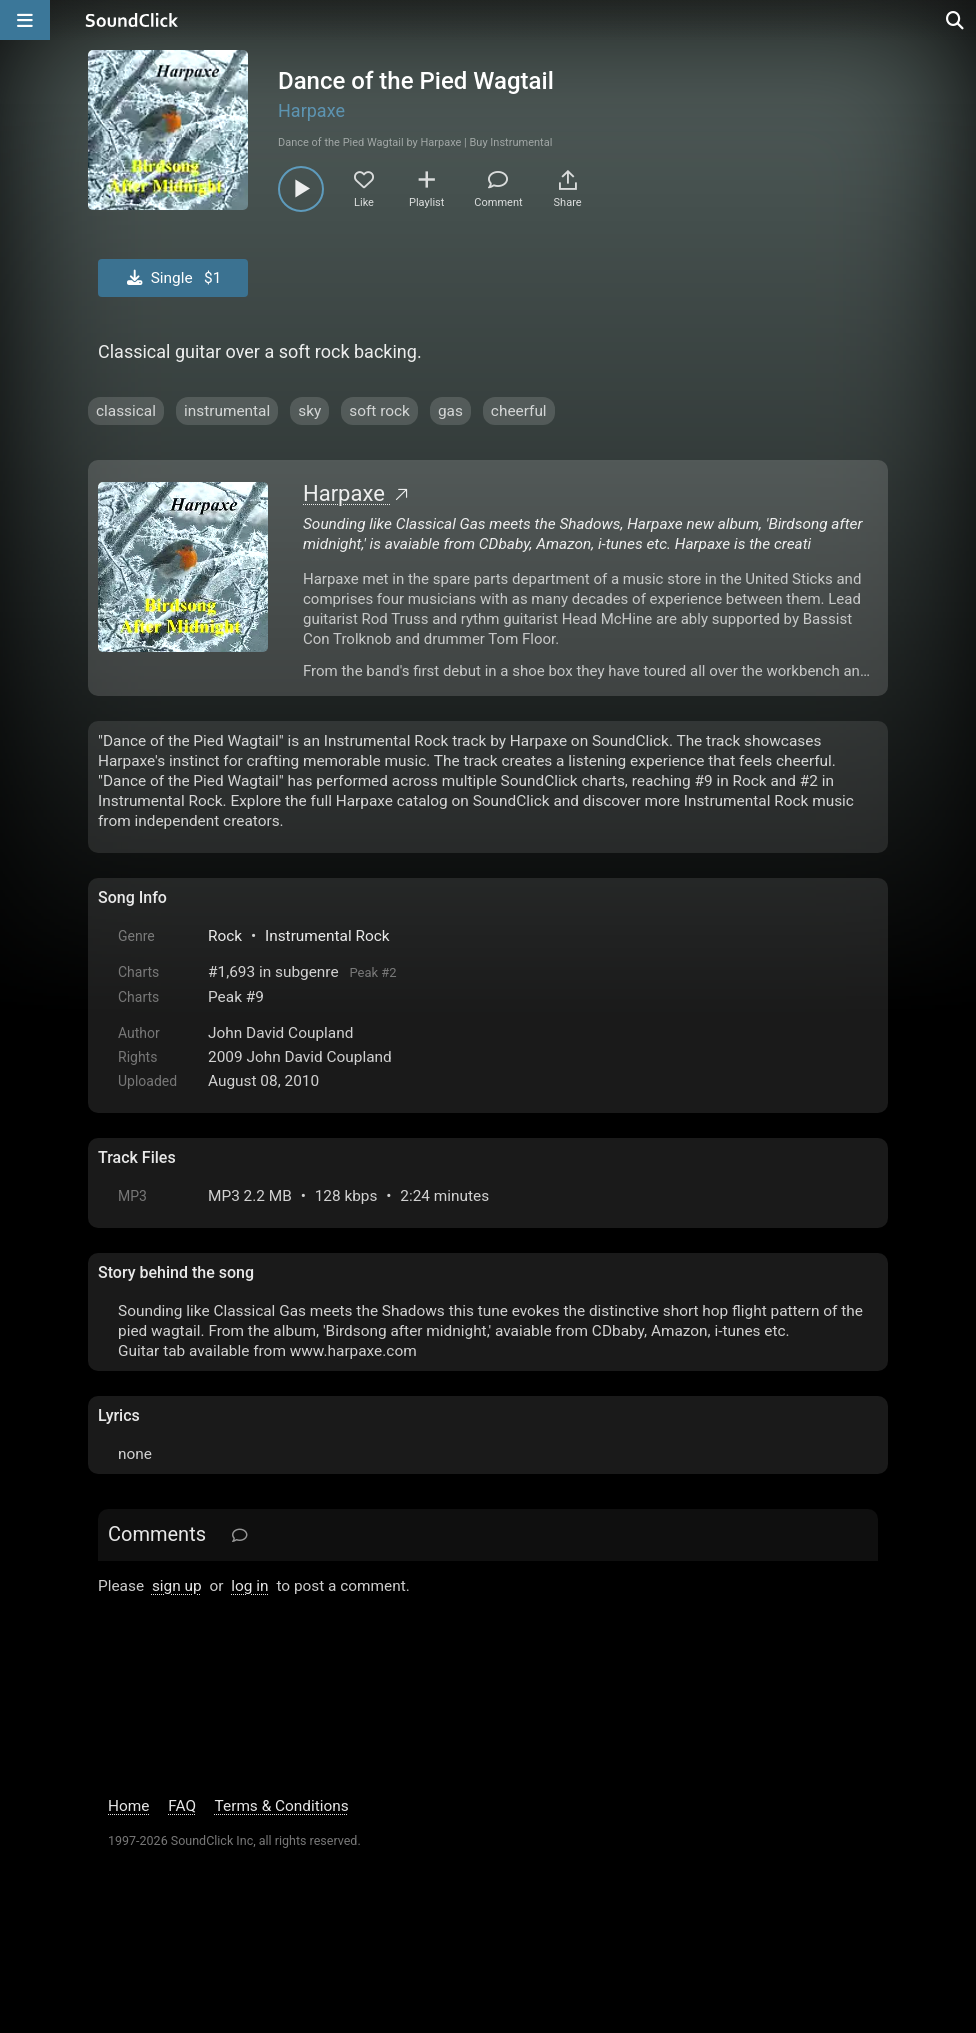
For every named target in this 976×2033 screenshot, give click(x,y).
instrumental (227, 411)
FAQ (182, 1806)
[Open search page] (956, 20)
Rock (225, 936)
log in (249, 1586)
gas (450, 411)
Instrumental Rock (327, 936)
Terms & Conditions (282, 1806)
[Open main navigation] (25, 20)
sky (309, 411)
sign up (177, 1586)
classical (126, 411)
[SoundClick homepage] (132, 20)
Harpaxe (311, 110)
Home (128, 1806)
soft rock (379, 411)
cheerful (519, 411)
